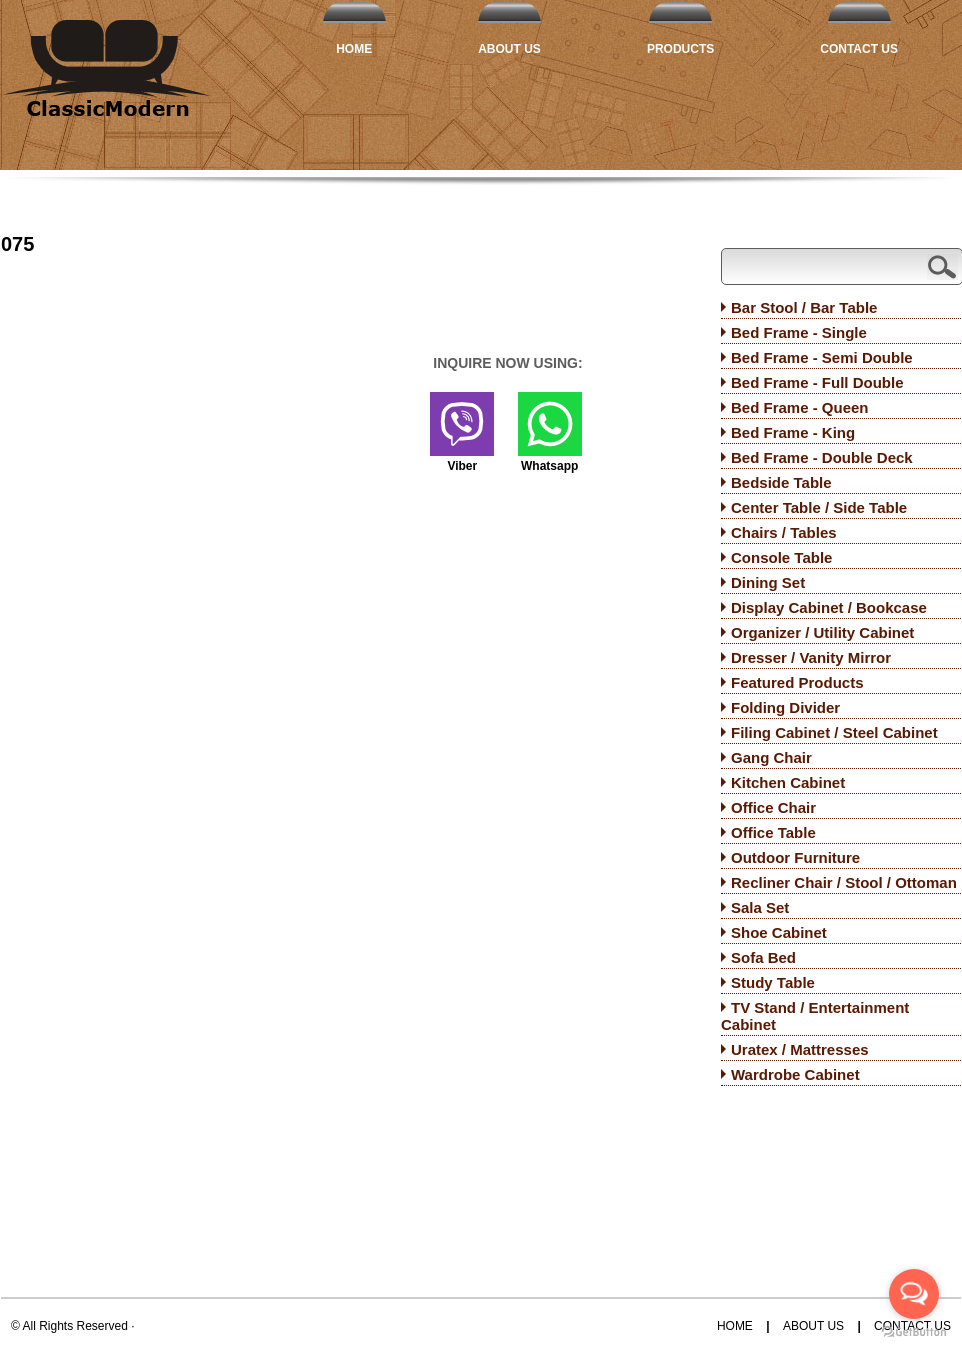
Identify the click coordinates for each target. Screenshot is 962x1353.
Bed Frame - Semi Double (822, 357)
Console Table (781, 557)
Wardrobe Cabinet (795, 1074)
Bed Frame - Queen (800, 407)
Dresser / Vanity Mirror (811, 657)
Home (354, 49)
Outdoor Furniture (795, 857)
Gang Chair (771, 757)
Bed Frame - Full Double (817, 382)
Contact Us (859, 49)
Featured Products (797, 682)
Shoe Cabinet (779, 932)
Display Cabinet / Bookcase (829, 607)
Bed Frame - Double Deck (822, 457)
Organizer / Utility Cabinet (822, 632)
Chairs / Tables (784, 532)
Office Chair (773, 807)
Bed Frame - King (793, 432)
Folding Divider (785, 707)
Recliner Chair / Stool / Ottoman (844, 882)
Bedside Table (781, 482)
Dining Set (768, 582)
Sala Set (760, 907)
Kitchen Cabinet (788, 782)
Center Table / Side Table (819, 507)
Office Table (773, 832)
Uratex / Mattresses (800, 1049)
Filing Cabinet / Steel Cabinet (834, 732)
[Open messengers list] (914, 1294)
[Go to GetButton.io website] (914, 1332)
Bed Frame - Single (799, 332)
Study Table (773, 982)
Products (680, 49)
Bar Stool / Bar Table (804, 307)
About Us (509, 49)
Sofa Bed (763, 957)
